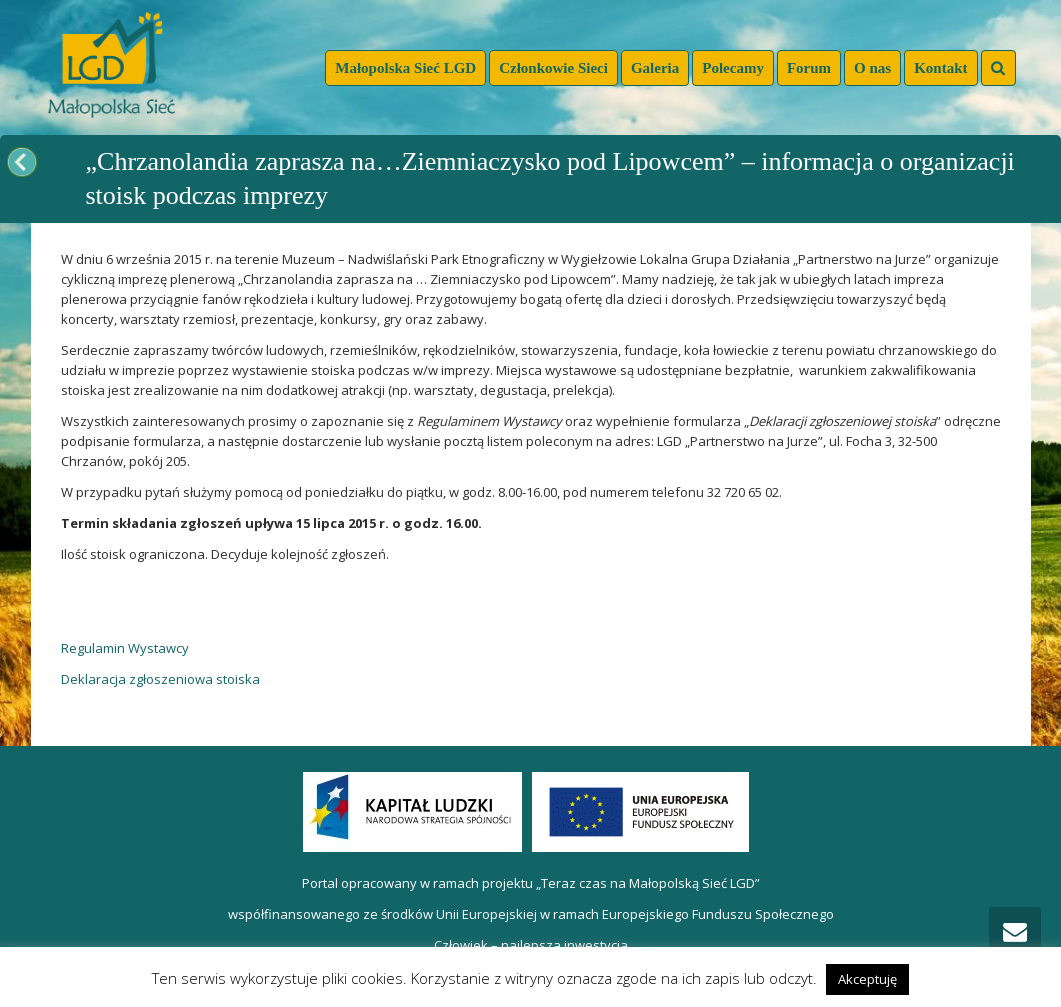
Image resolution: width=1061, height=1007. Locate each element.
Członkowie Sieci (553, 68)
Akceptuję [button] (867, 979)
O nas (872, 68)
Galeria (655, 68)
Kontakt (940, 68)
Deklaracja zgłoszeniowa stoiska (160, 679)
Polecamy (733, 68)
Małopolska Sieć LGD (405, 68)
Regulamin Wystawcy (125, 648)
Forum (809, 68)
